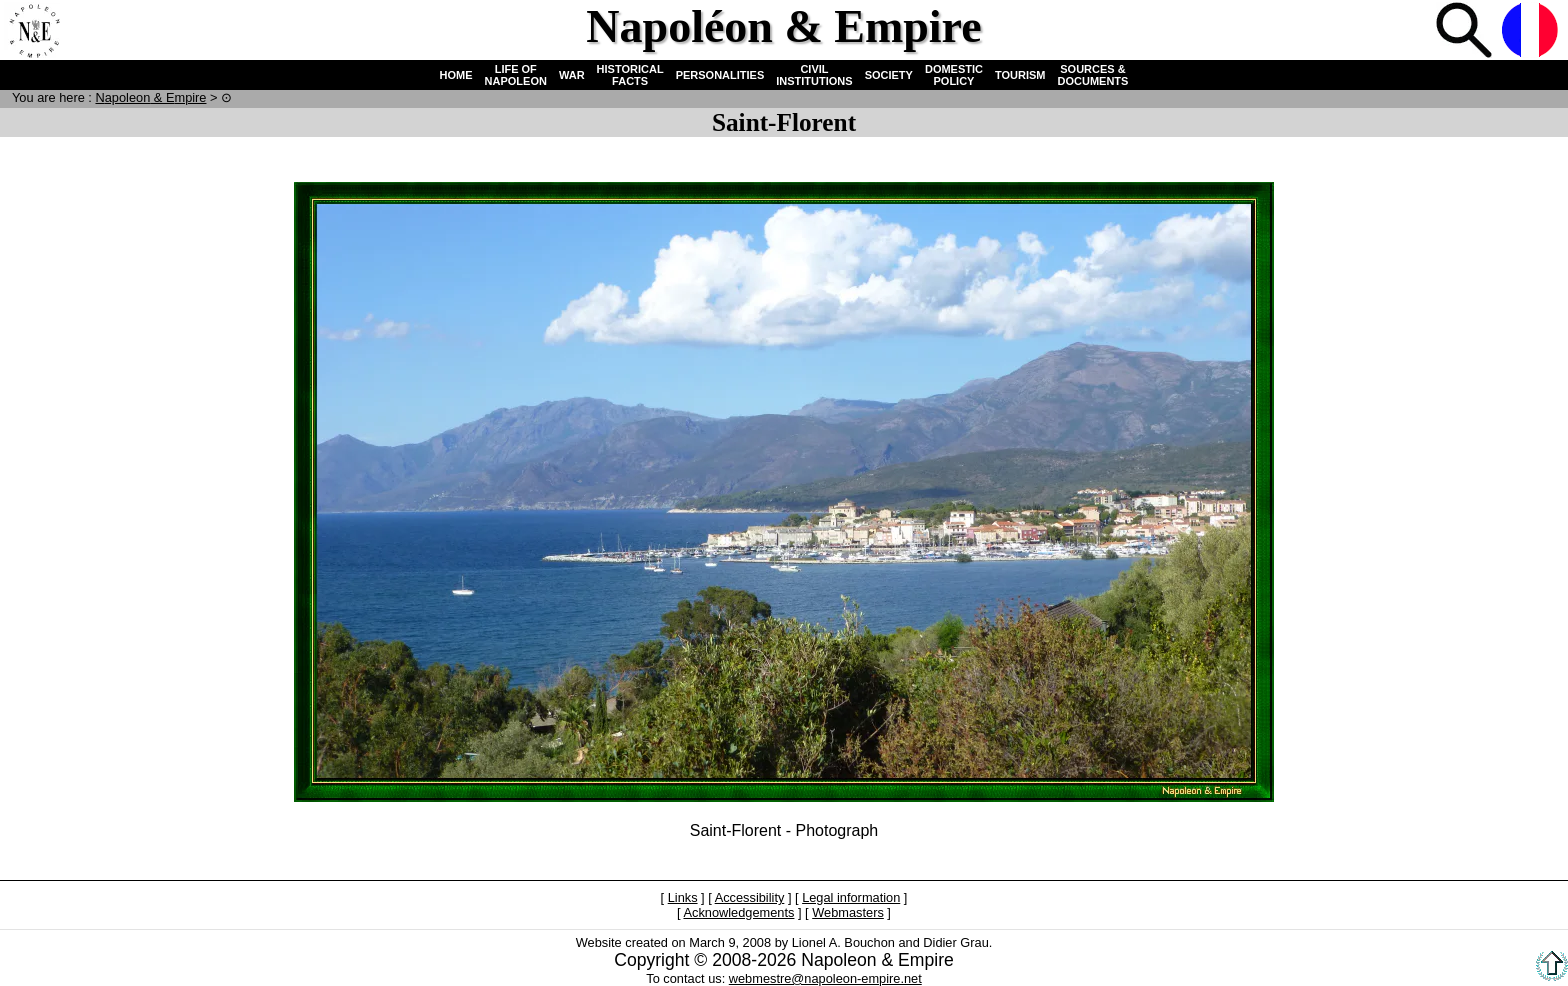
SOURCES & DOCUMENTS (1093, 75)
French (1532, 32)
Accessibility (750, 897)
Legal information (851, 897)
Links (683, 897)
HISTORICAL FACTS (630, 75)
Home (34, 32)
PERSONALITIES (720, 75)
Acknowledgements (738, 912)
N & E (150, 97)
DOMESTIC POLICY (954, 75)
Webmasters (848, 912)
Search (1466, 32)
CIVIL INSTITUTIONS (814, 75)
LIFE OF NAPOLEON (516, 75)
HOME (456, 75)
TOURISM (1020, 75)
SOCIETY (889, 75)
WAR (572, 75)
